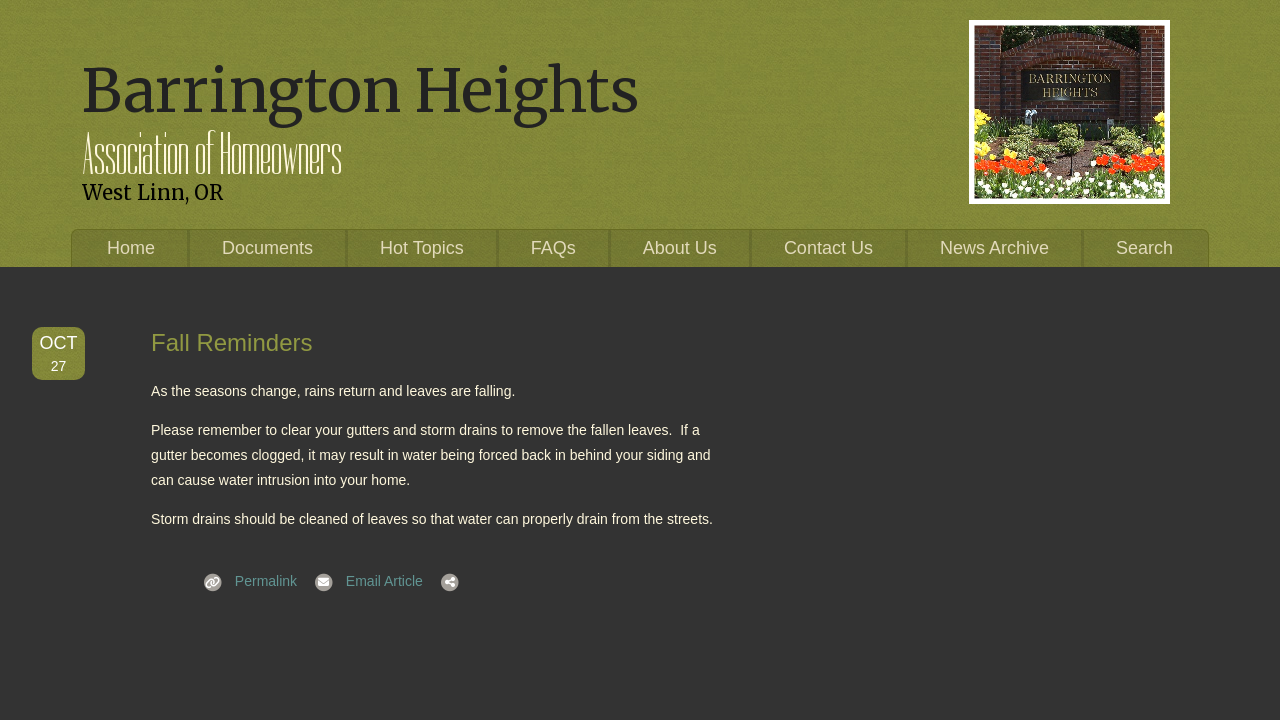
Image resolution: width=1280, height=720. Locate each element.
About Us (680, 248)
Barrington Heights (360, 90)
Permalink (244, 581)
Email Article (362, 581)
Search (1144, 248)
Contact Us (828, 248)
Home (131, 248)
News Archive (994, 248)
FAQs (553, 248)
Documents (267, 248)
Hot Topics (422, 248)
